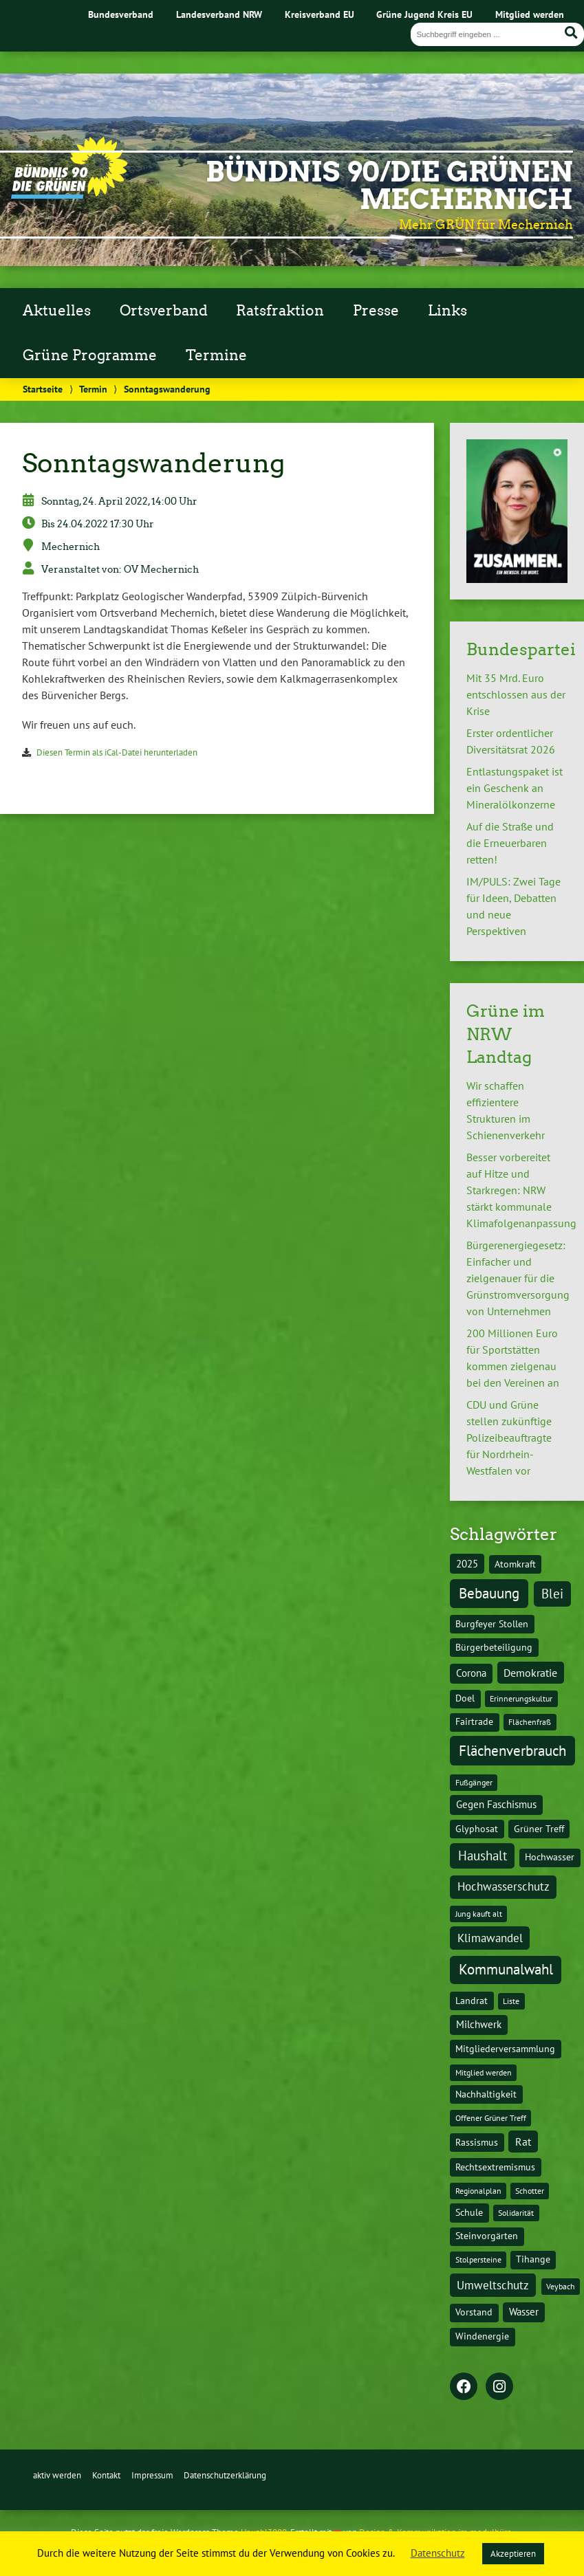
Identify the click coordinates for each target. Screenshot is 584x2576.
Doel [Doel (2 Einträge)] (465, 1698)
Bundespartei (521, 649)
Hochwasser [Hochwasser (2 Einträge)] (549, 1857)
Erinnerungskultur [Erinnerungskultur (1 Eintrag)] (521, 1698)
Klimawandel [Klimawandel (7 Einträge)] (490, 1938)
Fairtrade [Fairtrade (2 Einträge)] (474, 1721)
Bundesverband (120, 14)
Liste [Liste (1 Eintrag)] (511, 2001)
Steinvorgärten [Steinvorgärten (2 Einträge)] (486, 2236)
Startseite (43, 388)
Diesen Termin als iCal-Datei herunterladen (116, 752)
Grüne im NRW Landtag (505, 1034)
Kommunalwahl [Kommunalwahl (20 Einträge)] (506, 1969)
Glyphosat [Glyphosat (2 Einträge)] (476, 1829)
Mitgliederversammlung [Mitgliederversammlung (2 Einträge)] (505, 2049)
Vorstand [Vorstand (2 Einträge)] (474, 2312)
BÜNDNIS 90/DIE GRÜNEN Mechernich (389, 185)
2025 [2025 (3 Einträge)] (467, 1563)
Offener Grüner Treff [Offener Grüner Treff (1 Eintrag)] (490, 2118)
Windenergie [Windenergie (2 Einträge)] (482, 2336)
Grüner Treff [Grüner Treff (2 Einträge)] (539, 1829)
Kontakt (106, 2475)
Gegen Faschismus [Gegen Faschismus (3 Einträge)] (496, 1804)
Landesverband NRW (219, 14)
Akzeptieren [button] (513, 2554)
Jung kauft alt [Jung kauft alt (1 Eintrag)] (478, 1913)
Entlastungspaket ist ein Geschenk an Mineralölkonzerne (514, 787)
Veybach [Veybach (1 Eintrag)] (560, 2286)
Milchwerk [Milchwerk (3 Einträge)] (478, 2024)
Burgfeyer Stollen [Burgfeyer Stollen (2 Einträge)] (491, 1624)
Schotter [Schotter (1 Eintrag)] (529, 2191)
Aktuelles (57, 311)
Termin (93, 388)
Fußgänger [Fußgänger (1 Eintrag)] (474, 1782)
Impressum (152, 2475)
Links (447, 311)
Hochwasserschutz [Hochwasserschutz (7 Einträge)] (503, 1886)
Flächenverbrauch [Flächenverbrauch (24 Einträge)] (512, 1750)
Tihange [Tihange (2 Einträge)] (533, 2259)
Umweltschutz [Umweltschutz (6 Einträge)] (493, 2285)
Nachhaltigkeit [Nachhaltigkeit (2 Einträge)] (486, 2094)
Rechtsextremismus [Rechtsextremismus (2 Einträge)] (495, 2167)
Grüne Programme (90, 355)
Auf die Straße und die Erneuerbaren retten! (510, 842)
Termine (216, 355)
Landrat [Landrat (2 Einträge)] (471, 2000)
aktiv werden (57, 2475)
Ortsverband (164, 311)
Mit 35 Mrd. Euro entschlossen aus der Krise (515, 694)
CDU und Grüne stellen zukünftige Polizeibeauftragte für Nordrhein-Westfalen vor (509, 1437)
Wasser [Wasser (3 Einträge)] (524, 2311)
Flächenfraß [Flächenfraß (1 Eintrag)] (529, 1722)
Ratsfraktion (280, 311)
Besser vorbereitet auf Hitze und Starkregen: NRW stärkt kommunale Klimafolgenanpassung (521, 1190)
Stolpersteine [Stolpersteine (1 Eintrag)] (478, 2259)
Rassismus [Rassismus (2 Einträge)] (476, 2142)
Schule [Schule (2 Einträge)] (469, 2212)
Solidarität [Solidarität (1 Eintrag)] (516, 2213)
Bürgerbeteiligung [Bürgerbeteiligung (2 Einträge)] (493, 1647)
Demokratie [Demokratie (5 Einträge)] (530, 1673)
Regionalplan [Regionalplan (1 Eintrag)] (478, 2191)
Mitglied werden (529, 14)
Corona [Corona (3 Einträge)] (471, 1673)
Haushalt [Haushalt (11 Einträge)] (482, 1855)
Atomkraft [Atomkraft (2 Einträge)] (515, 1564)
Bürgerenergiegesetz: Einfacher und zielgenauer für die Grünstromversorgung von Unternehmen (518, 1278)
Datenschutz (438, 2553)
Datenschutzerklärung (225, 2475)
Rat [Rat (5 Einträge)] (523, 2141)
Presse (376, 311)
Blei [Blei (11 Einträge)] (552, 1593)
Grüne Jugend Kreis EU (424, 14)
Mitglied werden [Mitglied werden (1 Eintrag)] (483, 2072)
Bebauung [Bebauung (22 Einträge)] (489, 1593)
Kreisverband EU (319, 14)
